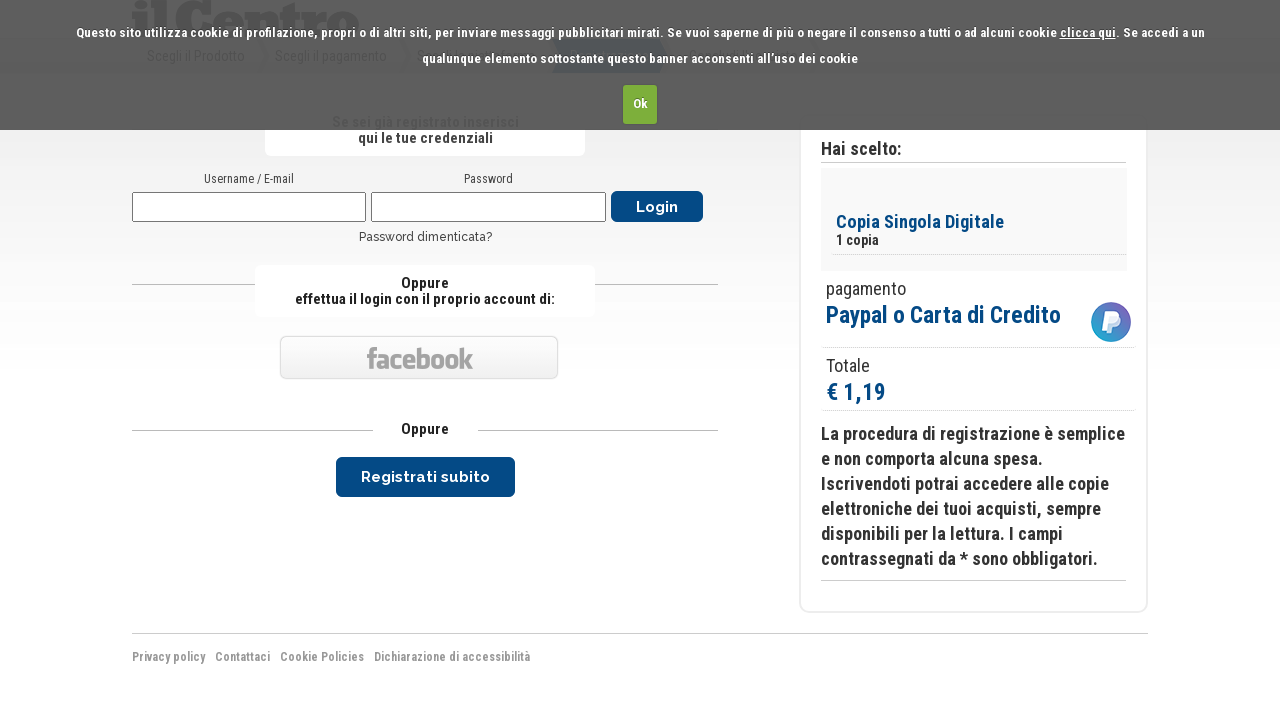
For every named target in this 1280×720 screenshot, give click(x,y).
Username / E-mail (249, 179)
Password (488, 179)
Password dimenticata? (425, 237)
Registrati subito (425, 477)
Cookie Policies (322, 657)
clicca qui (1088, 32)
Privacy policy (168, 657)
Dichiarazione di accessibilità (452, 657)
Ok (640, 103)
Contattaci (242, 657)
